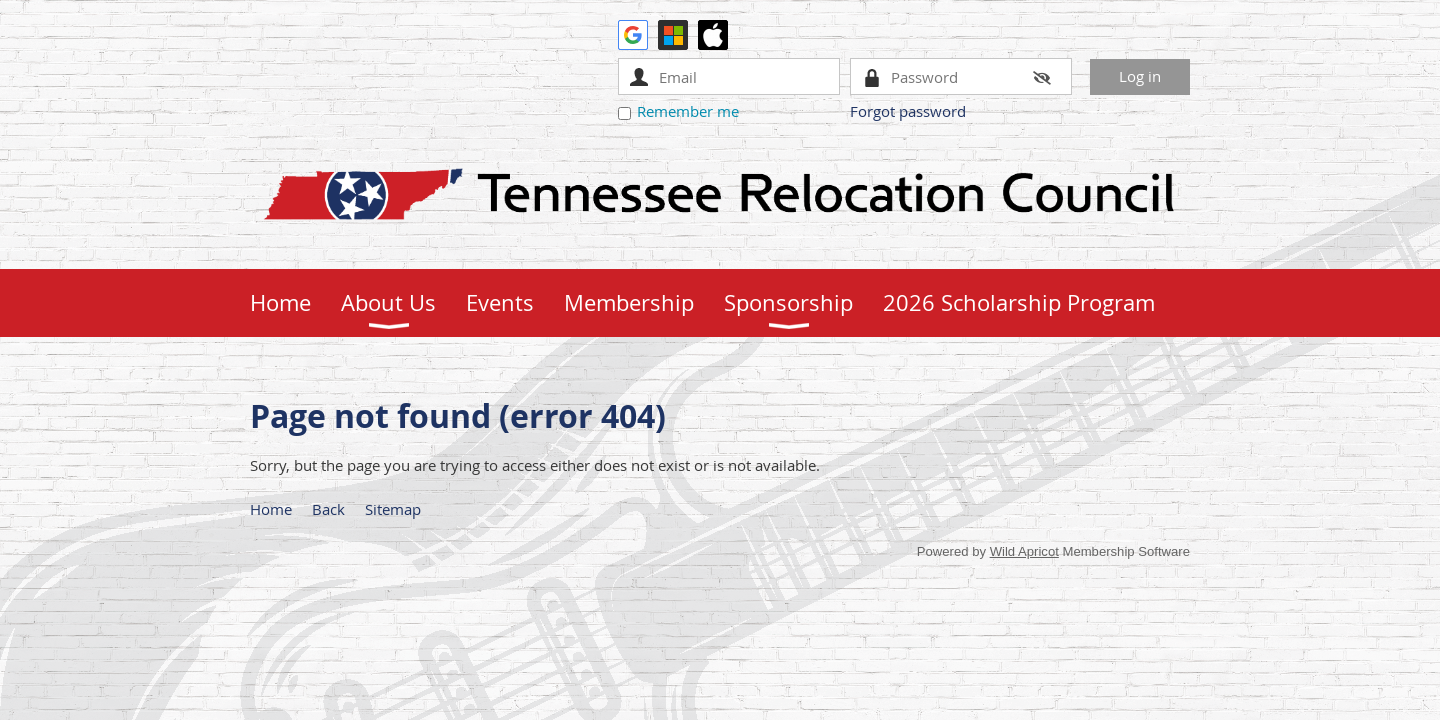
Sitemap (393, 509)
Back (328, 509)
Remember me (688, 111)
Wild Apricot (1024, 551)
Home (271, 509)
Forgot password (908, 111)
